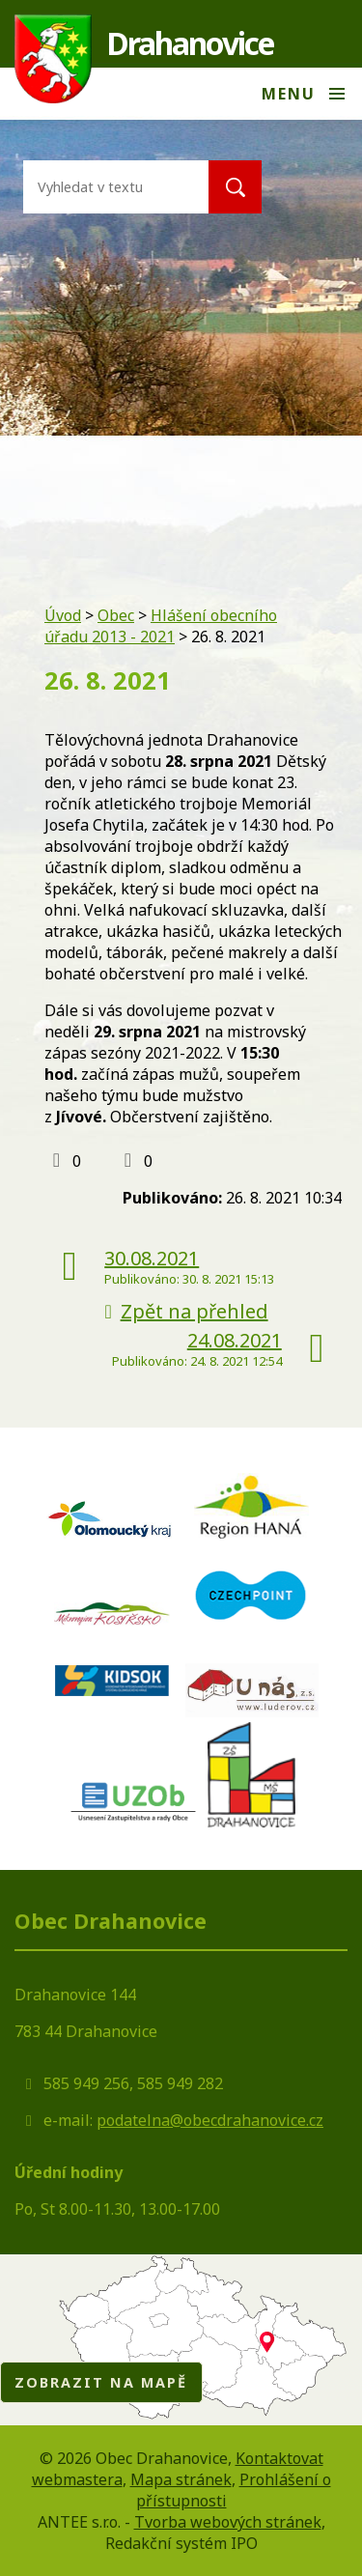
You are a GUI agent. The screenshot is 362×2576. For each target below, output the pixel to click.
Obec (115, 615)
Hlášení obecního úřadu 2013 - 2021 (160, 626)
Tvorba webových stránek (227, 2522)
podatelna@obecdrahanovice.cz (210, 2120)
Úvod (62, 615)
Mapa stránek (181, 2479)
